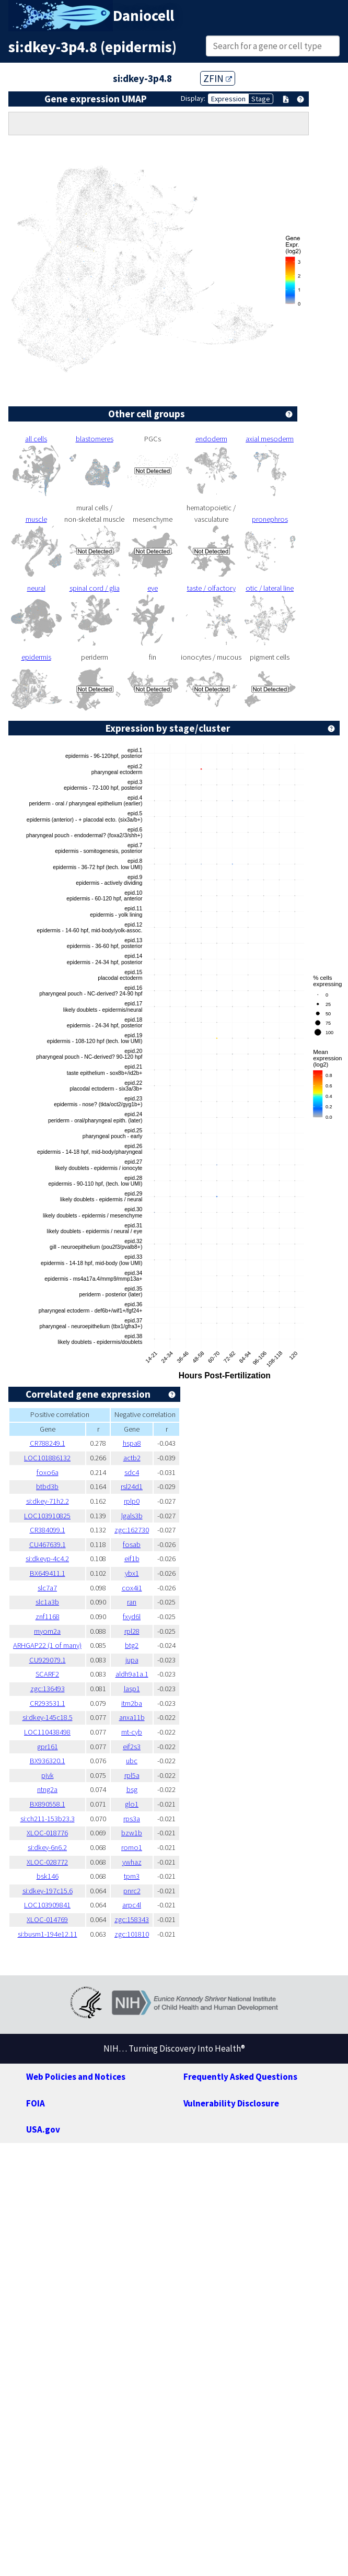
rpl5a (132, 1775)
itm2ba (131, 1703)
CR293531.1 (47, 1703)
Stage (260, 98)
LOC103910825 (47, 1515)
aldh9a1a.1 (131, 1674)
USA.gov (43, 2129)
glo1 (131, 1804)
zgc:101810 (131, 1934)
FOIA (35, 2103)
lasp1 (132, 1688)
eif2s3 (132, 1746)
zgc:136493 (47, 1688)
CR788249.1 (47, 1443)
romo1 (131, 1847)
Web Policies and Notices (75, 2076)
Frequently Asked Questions (240, 2076)
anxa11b (132, 1717)
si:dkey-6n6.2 (47, 1847)
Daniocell (143, 15)
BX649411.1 (47, 1573)
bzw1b (131, 1832)
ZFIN (217, 78)
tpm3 (132, 1876)
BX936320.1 (47, 1760)
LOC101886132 (47, 1457)
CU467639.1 (47, 1544)
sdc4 (131, 1472)
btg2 (131, 1645)
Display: (193, 98)
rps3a (131, 1818)
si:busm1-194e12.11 (47, 1934)
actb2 (132, 1457)
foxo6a (48, 1472)
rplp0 (132, 1501)
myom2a (47, 1631)
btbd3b (47, 1486)
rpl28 (132, 1631)
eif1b (132, 1558)
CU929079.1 (47, 1660)
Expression (228, 98)
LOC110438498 (47, 1732)
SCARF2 (47, 1674)
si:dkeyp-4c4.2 (47, 1558)
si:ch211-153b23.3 (47, 1818)
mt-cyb (131, 1732)
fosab (132, 1544)
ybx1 (132, 1573)
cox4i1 (132, 1588)
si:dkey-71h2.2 (47, 1501)
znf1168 (48, 1616)
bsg (131, 1789)
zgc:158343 (131, 1919)
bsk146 (48, 1876)
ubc (131, 1760)
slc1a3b (47, 1602)
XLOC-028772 (47, 1862)
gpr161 (47, 1746)
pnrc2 (132, 1890)
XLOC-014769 (47, 1919)
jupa (131, 1660)
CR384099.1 (47, 1530)
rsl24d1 (132, 1486)
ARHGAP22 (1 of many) (47, 1645)
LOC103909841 (47, 1905)
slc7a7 (47, 1588)
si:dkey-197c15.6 (47, 1890)
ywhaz (132, 1862)
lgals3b (132, 1515)
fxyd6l (132, 1616)
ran (131, 1602)
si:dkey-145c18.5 (47, 1717)
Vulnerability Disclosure (231, 2103)
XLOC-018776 (47, 1832)
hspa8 (132, 1443)
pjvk (47, 1775)
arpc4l (131, 1905)
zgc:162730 (131, 1530)
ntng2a (47, 1789)
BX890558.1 (47, 1804)
